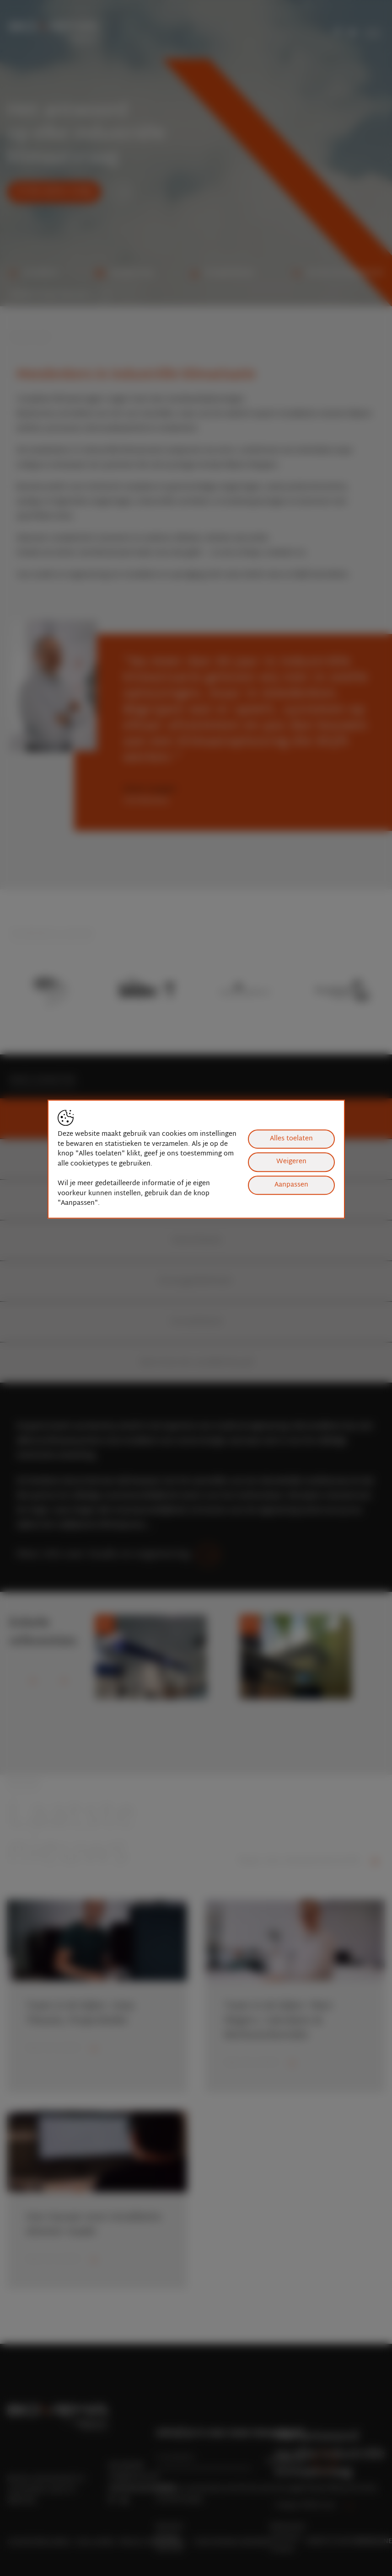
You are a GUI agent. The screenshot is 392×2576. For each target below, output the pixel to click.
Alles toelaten (291, 1139)
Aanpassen (291, 1185)
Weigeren (291, 1162)
